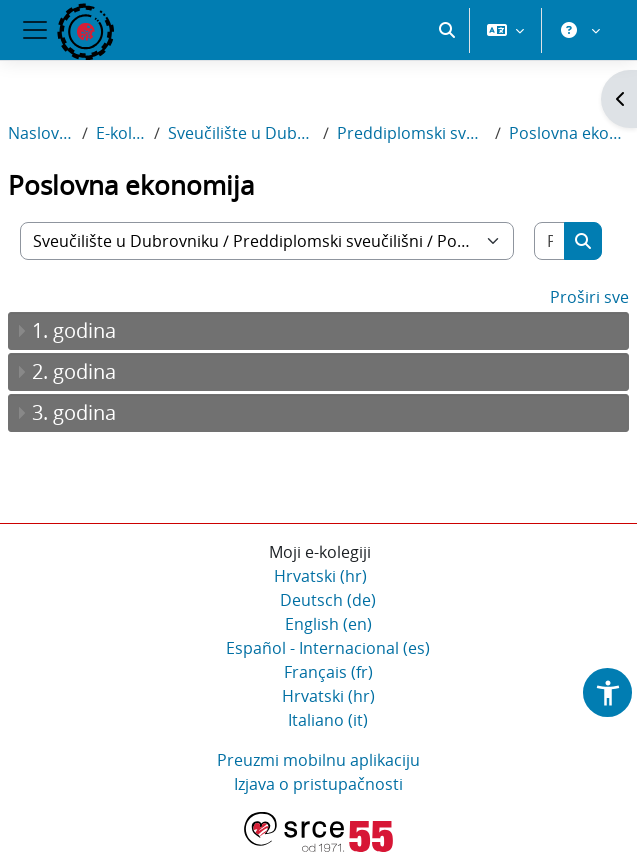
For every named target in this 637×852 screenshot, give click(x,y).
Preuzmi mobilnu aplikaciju (318, 760)
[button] (447, 30)
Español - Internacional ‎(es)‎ (328, 648)
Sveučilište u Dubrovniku (241, 133)
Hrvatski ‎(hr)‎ (320, 576)
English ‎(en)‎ (328, 624)
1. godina (74, 330)
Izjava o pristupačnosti (318, 784)
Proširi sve (589, 297)
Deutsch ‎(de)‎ (328, 600)
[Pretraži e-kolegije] (550, 241)
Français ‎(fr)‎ (328, 672)
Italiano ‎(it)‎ (328, 720)
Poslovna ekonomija (569, 133)
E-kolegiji (121, 133)
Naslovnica (41, 133)
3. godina (74, 412)
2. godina (74, 371)
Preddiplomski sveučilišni (412, 133)
